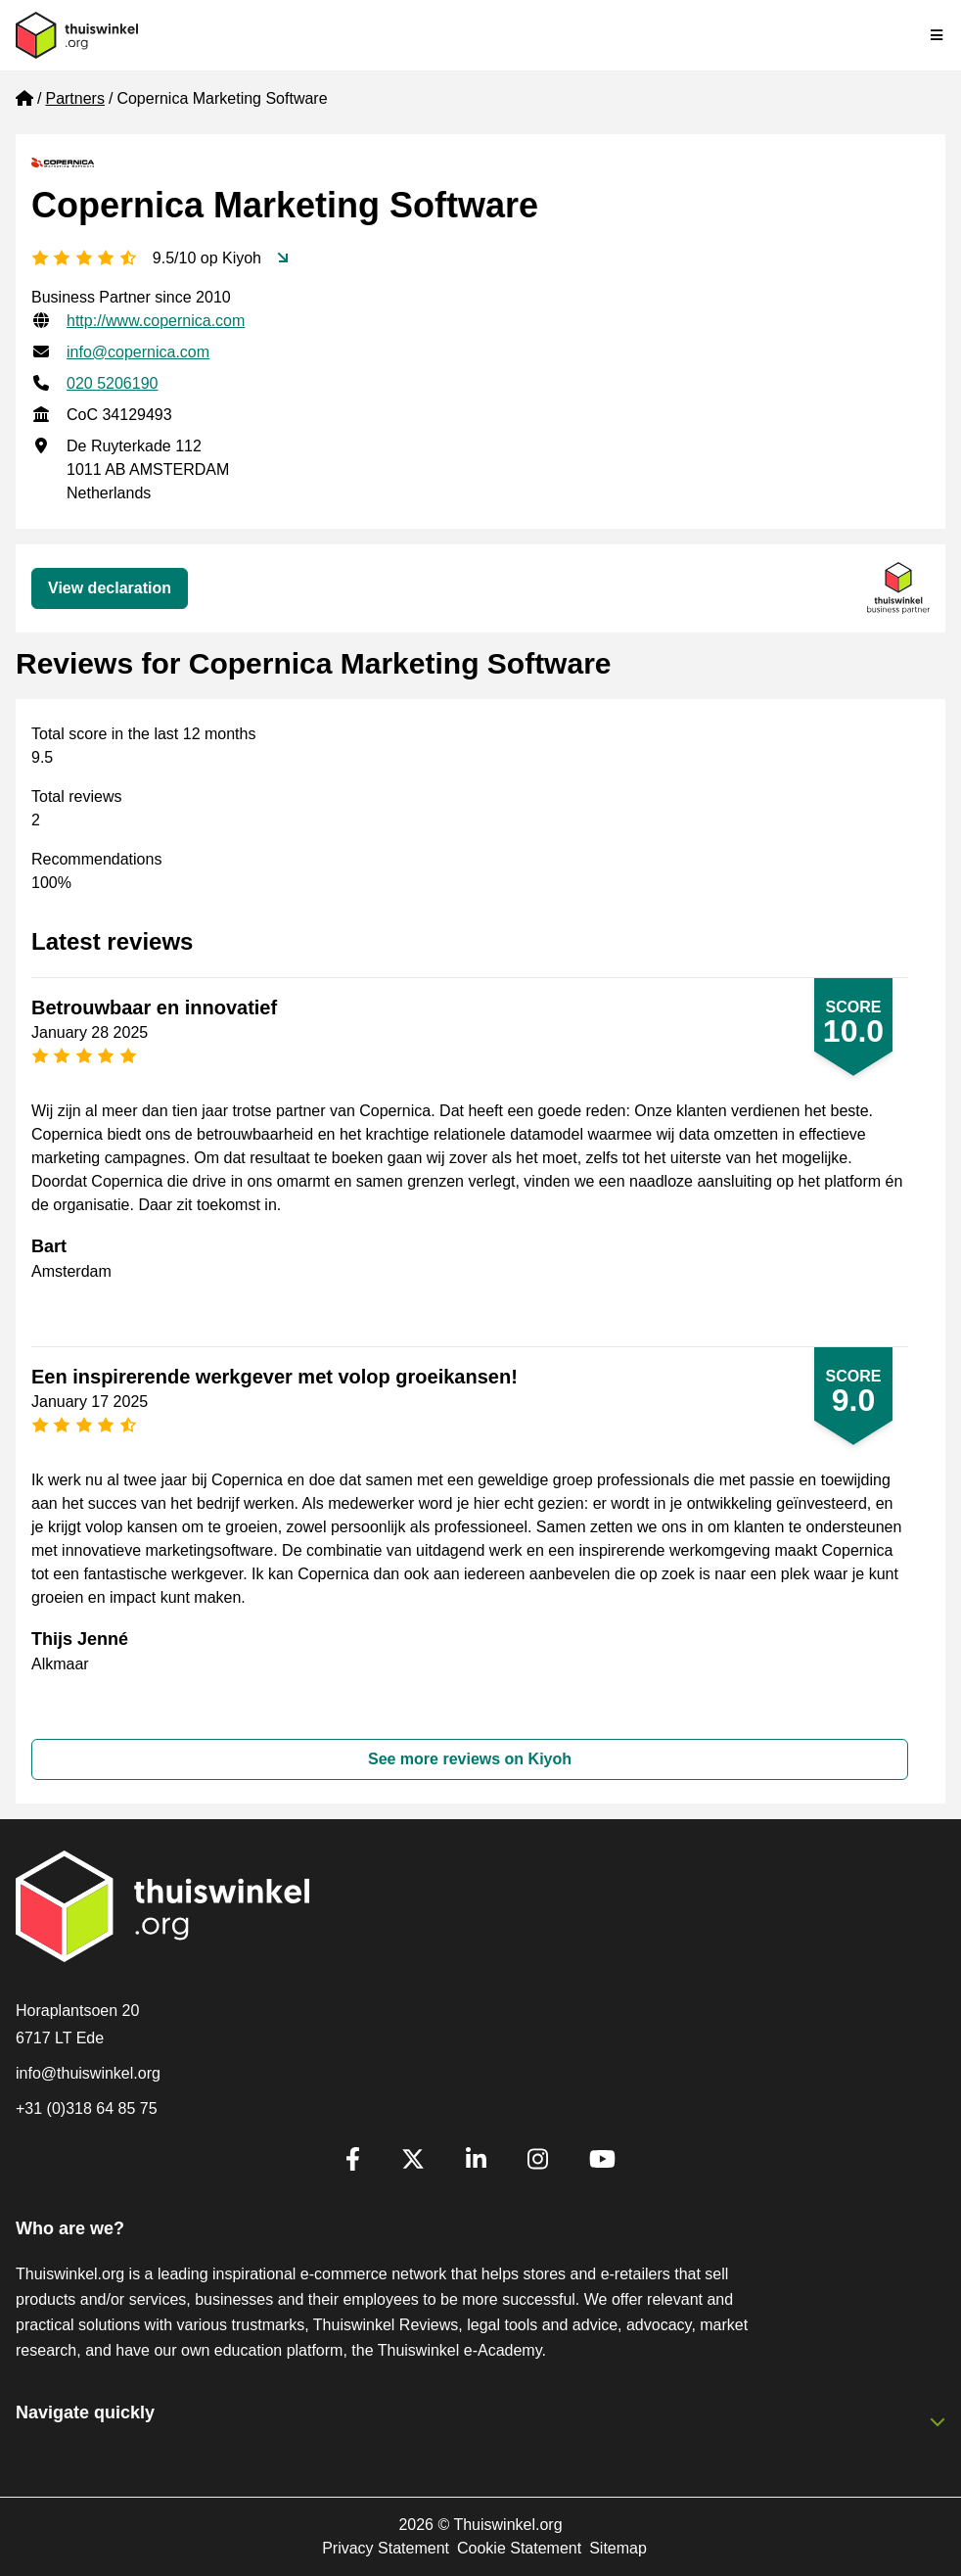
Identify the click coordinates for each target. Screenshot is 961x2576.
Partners (74, 98)
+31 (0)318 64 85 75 (87, 2108)
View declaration (109, 588)
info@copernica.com (138, 352)
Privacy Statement (385, 2548)
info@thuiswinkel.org (88, 2073)
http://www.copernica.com (156, 320)
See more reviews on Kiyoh (470, 1759)
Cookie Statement (519, 2548)
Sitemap (618, 2548)
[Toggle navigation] (937, 35)
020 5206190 (112, 383)
